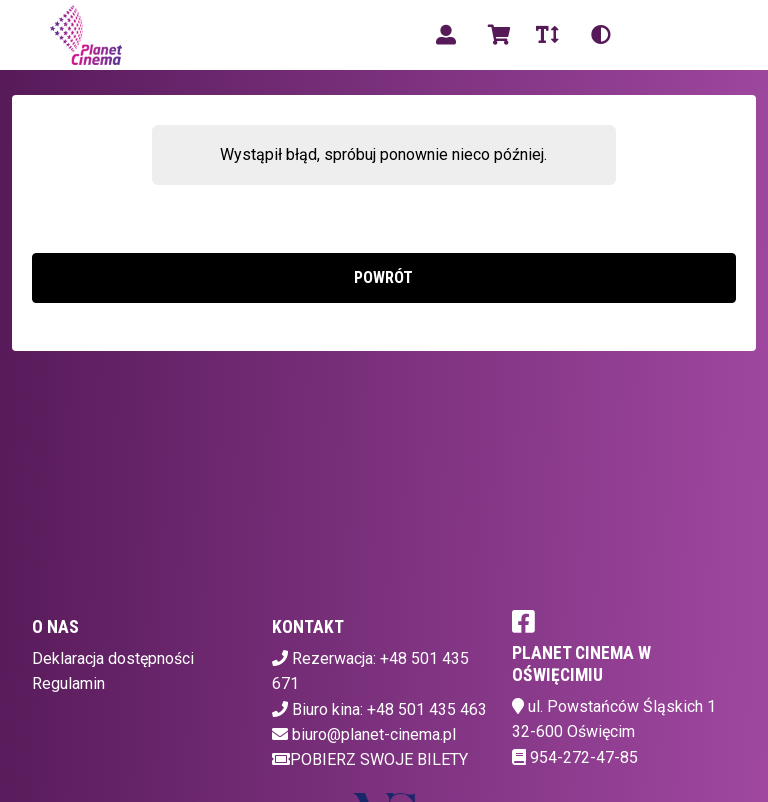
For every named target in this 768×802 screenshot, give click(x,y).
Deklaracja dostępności (113, 658)
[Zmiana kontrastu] (601, 35)
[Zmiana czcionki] (547, 35)
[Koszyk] (496, 35)
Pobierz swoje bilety (370, 759)
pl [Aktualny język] (651, 34)
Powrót (383, 277)
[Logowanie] (446, 35)
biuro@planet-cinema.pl (374, 734)
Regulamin (68, 683)
